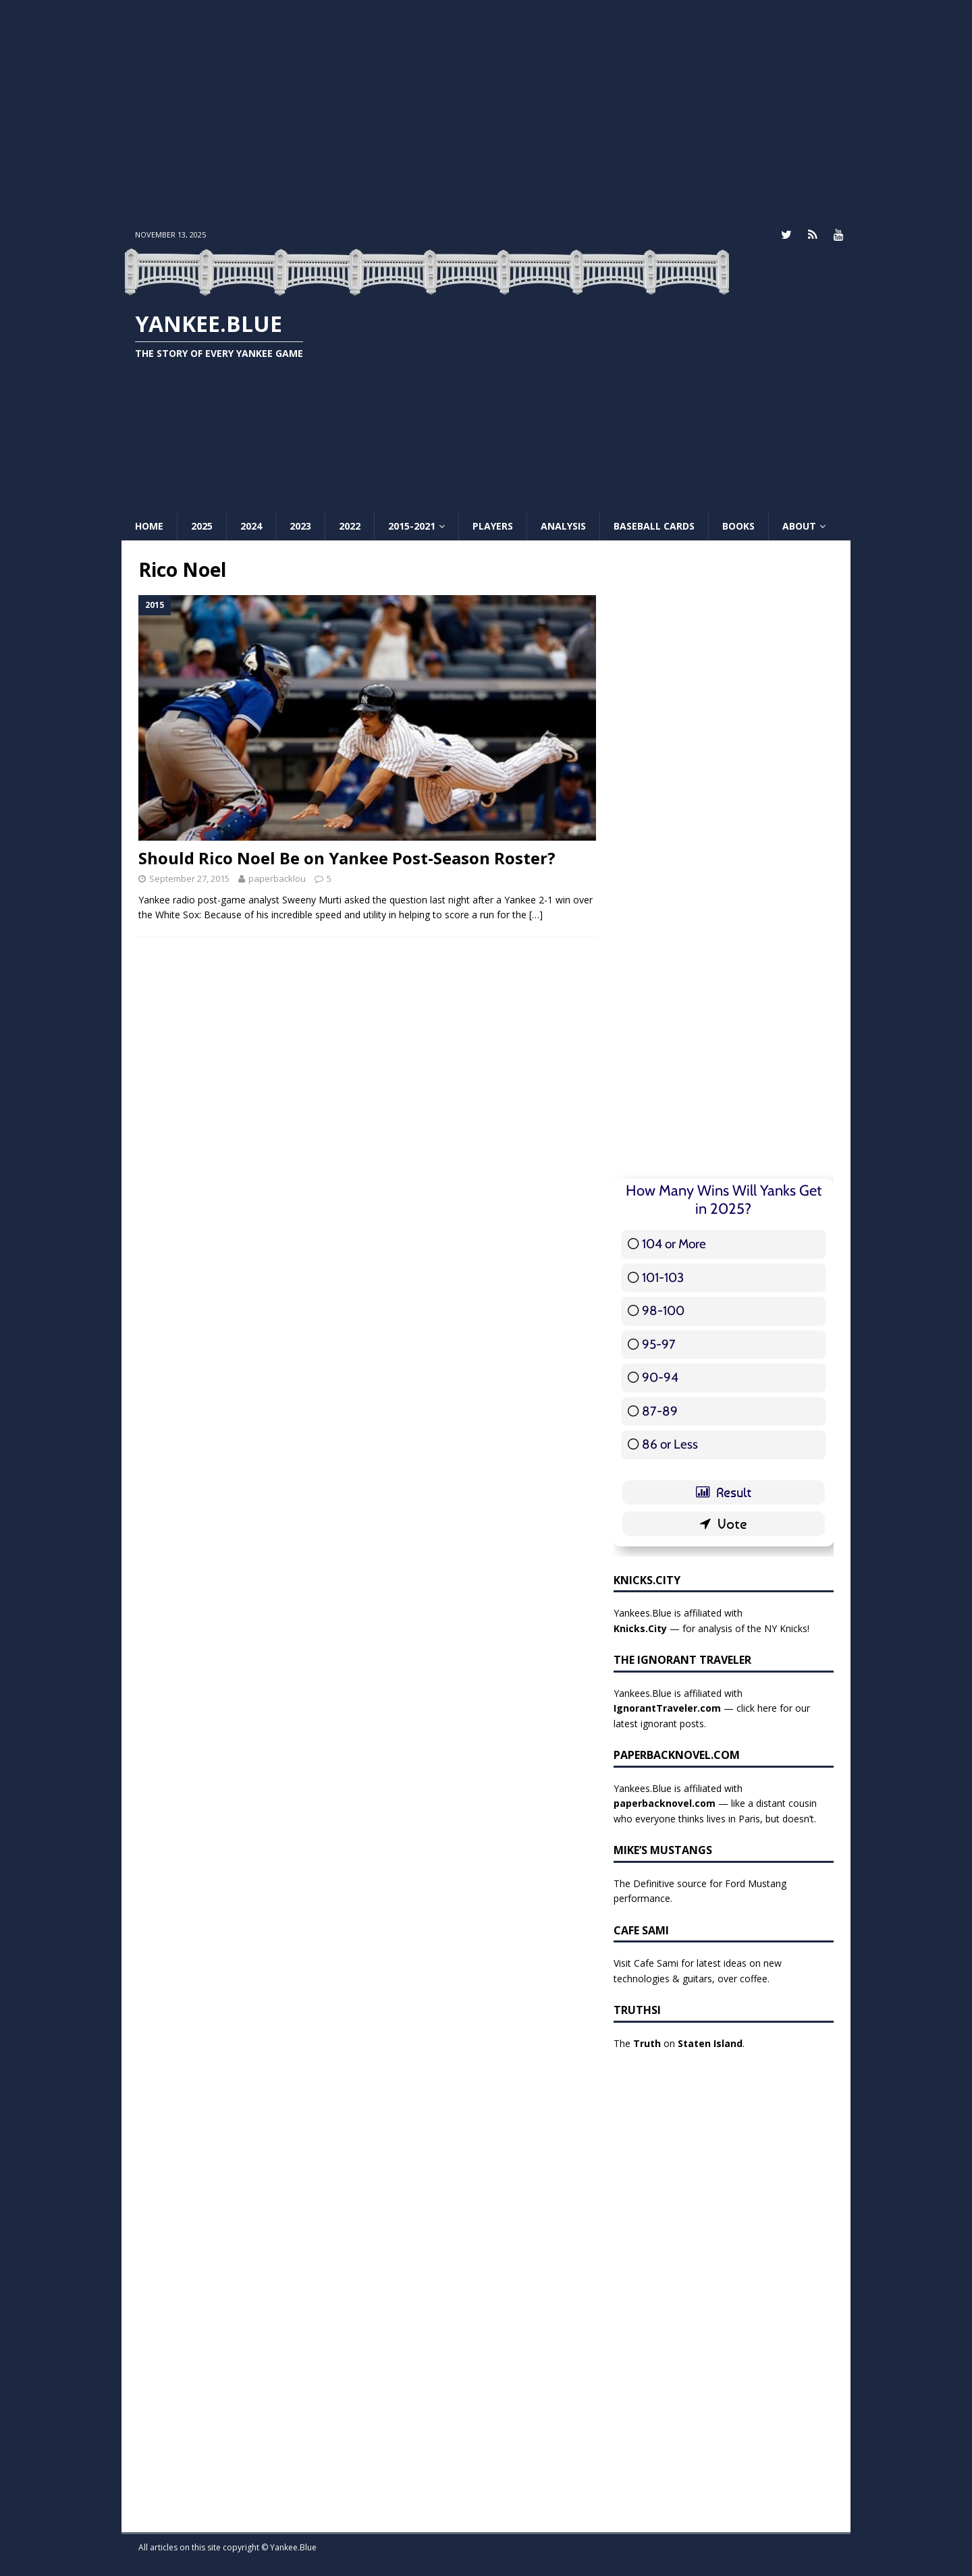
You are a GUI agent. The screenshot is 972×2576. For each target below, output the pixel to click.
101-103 (663, 1276)
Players (493, 524)
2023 (300, 524)
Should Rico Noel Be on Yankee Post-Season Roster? (347, 857)
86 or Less (670, 1443)
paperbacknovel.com (665, 1802)
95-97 (659, 1343)
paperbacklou (277, 878)
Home (149, 524)
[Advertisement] (486, 111)
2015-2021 (411, 524)
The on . (679, 2042)
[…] (536, 913)
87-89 (660, 1410)
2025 (202, 524)
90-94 (660, 1376)
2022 (349, 524)
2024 (251, 524)
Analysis (563, 524)
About (799, 524)
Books (738, 524)
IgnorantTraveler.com (667, 1707)
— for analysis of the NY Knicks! (711, 1627)
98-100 (663, 1310)
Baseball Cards (654, 524)
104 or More (674, 1243)
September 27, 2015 (189, 878)
